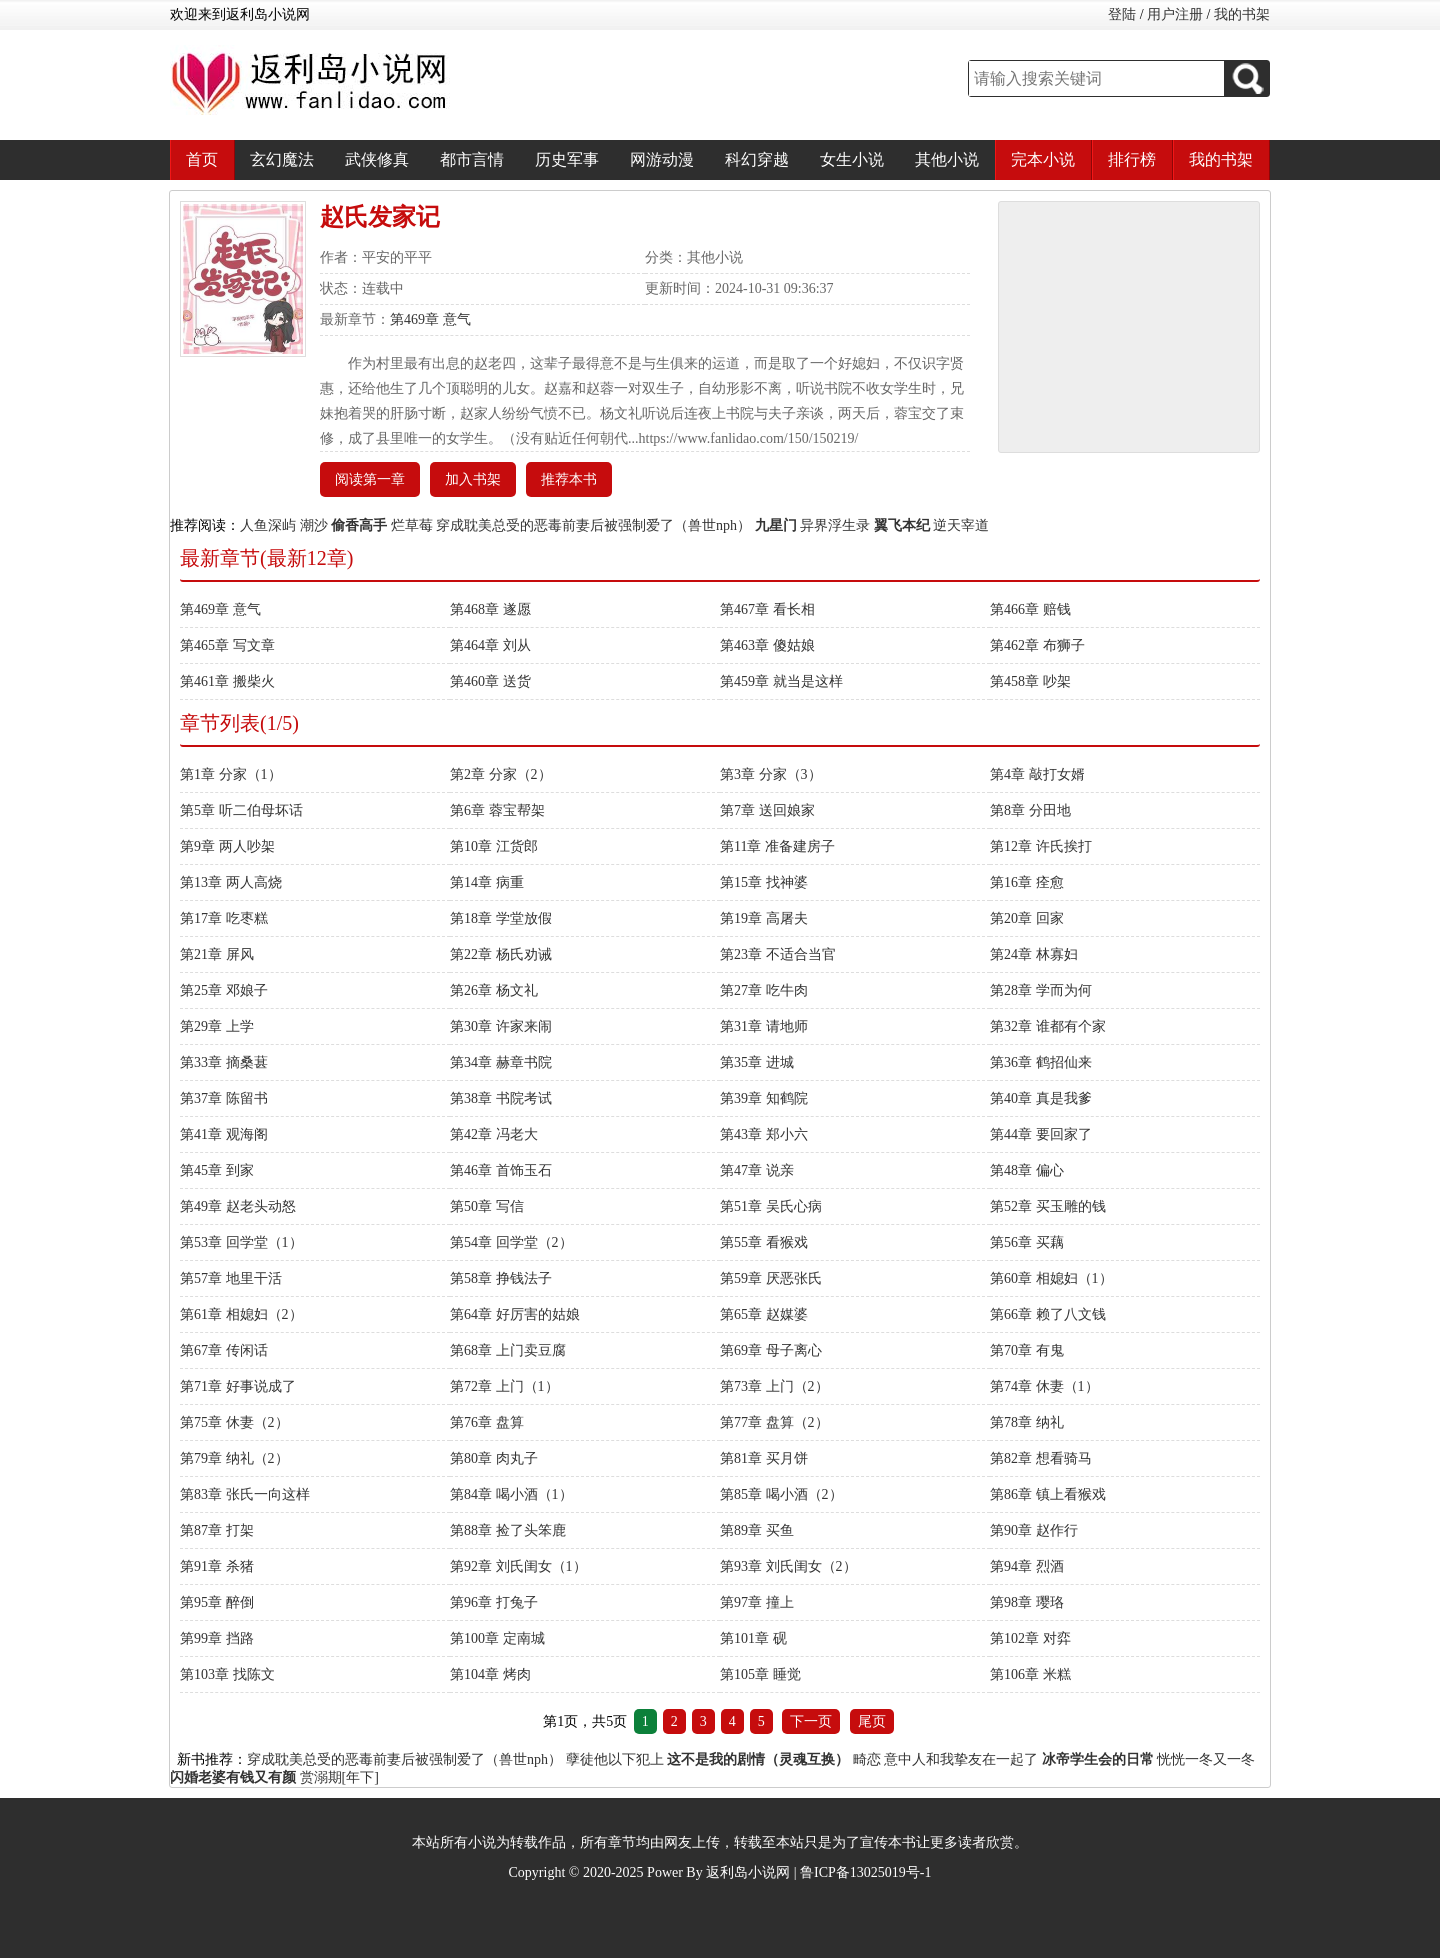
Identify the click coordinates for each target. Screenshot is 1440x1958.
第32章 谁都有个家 (1048, 1026)
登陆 (1122, 14)
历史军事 (567, 159)
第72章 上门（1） (504, 1386)
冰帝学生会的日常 (1098, 1759)
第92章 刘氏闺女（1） (518, 1566)
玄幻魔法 (282, 159)
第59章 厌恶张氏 (771, 1278)
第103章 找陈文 (227, 1674)
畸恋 (867, 1759)
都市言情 (472, 159)
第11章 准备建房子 (777, 846)
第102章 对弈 (1030, 1638)
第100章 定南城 (497, 1638)
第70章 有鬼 (1027, 1350)
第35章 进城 (757, 1062)
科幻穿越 (757, 159)
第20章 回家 (1027, 918)
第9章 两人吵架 (227, 846)
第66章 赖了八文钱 (1048, 1314)
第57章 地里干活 (231, 1278)
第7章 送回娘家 (767, 810)
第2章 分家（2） (501, 774)
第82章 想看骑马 (1041, 1458)
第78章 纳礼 (1027, 1422)
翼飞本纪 (902, 525)
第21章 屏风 (217, 954)
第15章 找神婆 (764, 882)
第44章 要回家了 (1041, 1134)
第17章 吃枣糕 (224, 918)
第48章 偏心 (1027, 1170)
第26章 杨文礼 (494, 990)
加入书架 (473, 479)
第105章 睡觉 (760, 1674)
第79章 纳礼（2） (234, 1458)
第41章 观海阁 (224, 1134)
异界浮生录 (835, 525)
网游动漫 (662, 159)
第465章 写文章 (227, 645)
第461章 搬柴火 (227, 681)
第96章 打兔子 (494, 1602)
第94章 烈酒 (1027, 1566)
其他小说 (947, 159)
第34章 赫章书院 (501, 1062)
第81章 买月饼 (764, 1458)
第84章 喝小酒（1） (511, 1494)
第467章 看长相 (767, 609)
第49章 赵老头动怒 (238, 1206)
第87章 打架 (217, 1530)
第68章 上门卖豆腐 (508, 1350)
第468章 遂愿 (490, 609)
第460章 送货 (490, 681)
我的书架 (1242, 14)
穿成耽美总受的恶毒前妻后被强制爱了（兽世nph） (593, 525)
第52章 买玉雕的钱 (1048, 1206)
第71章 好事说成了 (238, 1386)
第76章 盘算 (487, 1422)
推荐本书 (569, 479)
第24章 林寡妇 (1034, 954)
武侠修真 (377, 159)
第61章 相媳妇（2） (241, 1314)
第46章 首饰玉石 (501, 1170)
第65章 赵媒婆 (764, 1314)
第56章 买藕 (1027, 1242)
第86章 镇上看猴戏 (1048, 1494)
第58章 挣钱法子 (501, 1278)
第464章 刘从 (490, 645)
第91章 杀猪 (217, 1566)
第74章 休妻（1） (1044, 1386)
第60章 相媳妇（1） (1051, 1278)
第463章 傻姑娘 (767, 645)
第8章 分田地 (1030, 810)
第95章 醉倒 (217, 1602)
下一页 (811, 1721)
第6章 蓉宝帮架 (497, 810)
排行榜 (1132, 159)
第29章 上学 (217, 1026)
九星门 (776, 525)
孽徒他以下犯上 (615, 1759)
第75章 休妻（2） (234, 1422)
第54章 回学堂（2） (511, 1242)
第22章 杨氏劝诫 (501, 954)
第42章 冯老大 (494, 1134)
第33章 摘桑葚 (224, 1062)
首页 (202, 159)
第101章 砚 (753, 1638)
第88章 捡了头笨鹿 (508, 1530)
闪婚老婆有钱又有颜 (233, 1777)
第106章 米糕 (1030, 1674)
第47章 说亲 (757, 1170)
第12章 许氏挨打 (1041, 846)
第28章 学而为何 (1041, 990)
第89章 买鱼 (757, 1530)
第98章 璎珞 (1027, 1602)
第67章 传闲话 (224, 1350)
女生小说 (852, 159)
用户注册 (1175, 14)
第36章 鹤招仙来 (1041, 1062)
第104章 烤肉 (490, 1674)
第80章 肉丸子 (494, 1458)
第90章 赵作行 (1034, 1530)
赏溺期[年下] (339, 1777)
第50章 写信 (487, 1206)
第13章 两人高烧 (231, 882)
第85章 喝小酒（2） (781, 1494)
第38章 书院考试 (501, 1098)
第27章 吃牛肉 (764, 990)
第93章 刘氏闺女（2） (788, 1566)
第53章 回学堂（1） (241, 1242)
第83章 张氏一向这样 (245, 1494)
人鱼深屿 (268, 525)
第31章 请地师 (764, 1026)
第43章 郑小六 (764, 1134)
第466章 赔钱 (1030, 609)
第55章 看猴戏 (764, 1242)
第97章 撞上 (757, 1602)
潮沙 (314, 525)
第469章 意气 (430, 319)
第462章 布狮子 (1037, 645)
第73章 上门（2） (774, 1386)
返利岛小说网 (748, 1872)
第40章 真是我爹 (1041, 1098)
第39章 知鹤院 (764, 1098)
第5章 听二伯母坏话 (241, 810)
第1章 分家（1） (231, 774)
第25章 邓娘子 (224, 990)
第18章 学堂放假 (501, 918)
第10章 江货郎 (494, 846)
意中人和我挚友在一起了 (961, 1759)
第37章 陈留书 (224, 1098)
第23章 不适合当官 (778, 954)
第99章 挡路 (217, 1638)
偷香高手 (359, 525)
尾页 (872, 1721)
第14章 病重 (487, 882)
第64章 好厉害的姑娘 (515, 1314)
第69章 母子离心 (771, 1350)
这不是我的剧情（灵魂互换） (758, 1759)
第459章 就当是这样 (781, 681)
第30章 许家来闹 (501, 1026)
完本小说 (1043, 159)
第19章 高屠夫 (764, 918)
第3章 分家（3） (771, 774)
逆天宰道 (961, 525)
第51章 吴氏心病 (771, 1206)
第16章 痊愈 (1027, 882)
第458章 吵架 (1030, 681)
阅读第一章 (370, 479)
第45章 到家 (217, 1170)
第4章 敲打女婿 (1037, 774)
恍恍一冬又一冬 (1206, 1759)
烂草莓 (412, 525)
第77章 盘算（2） (774, 1422)
